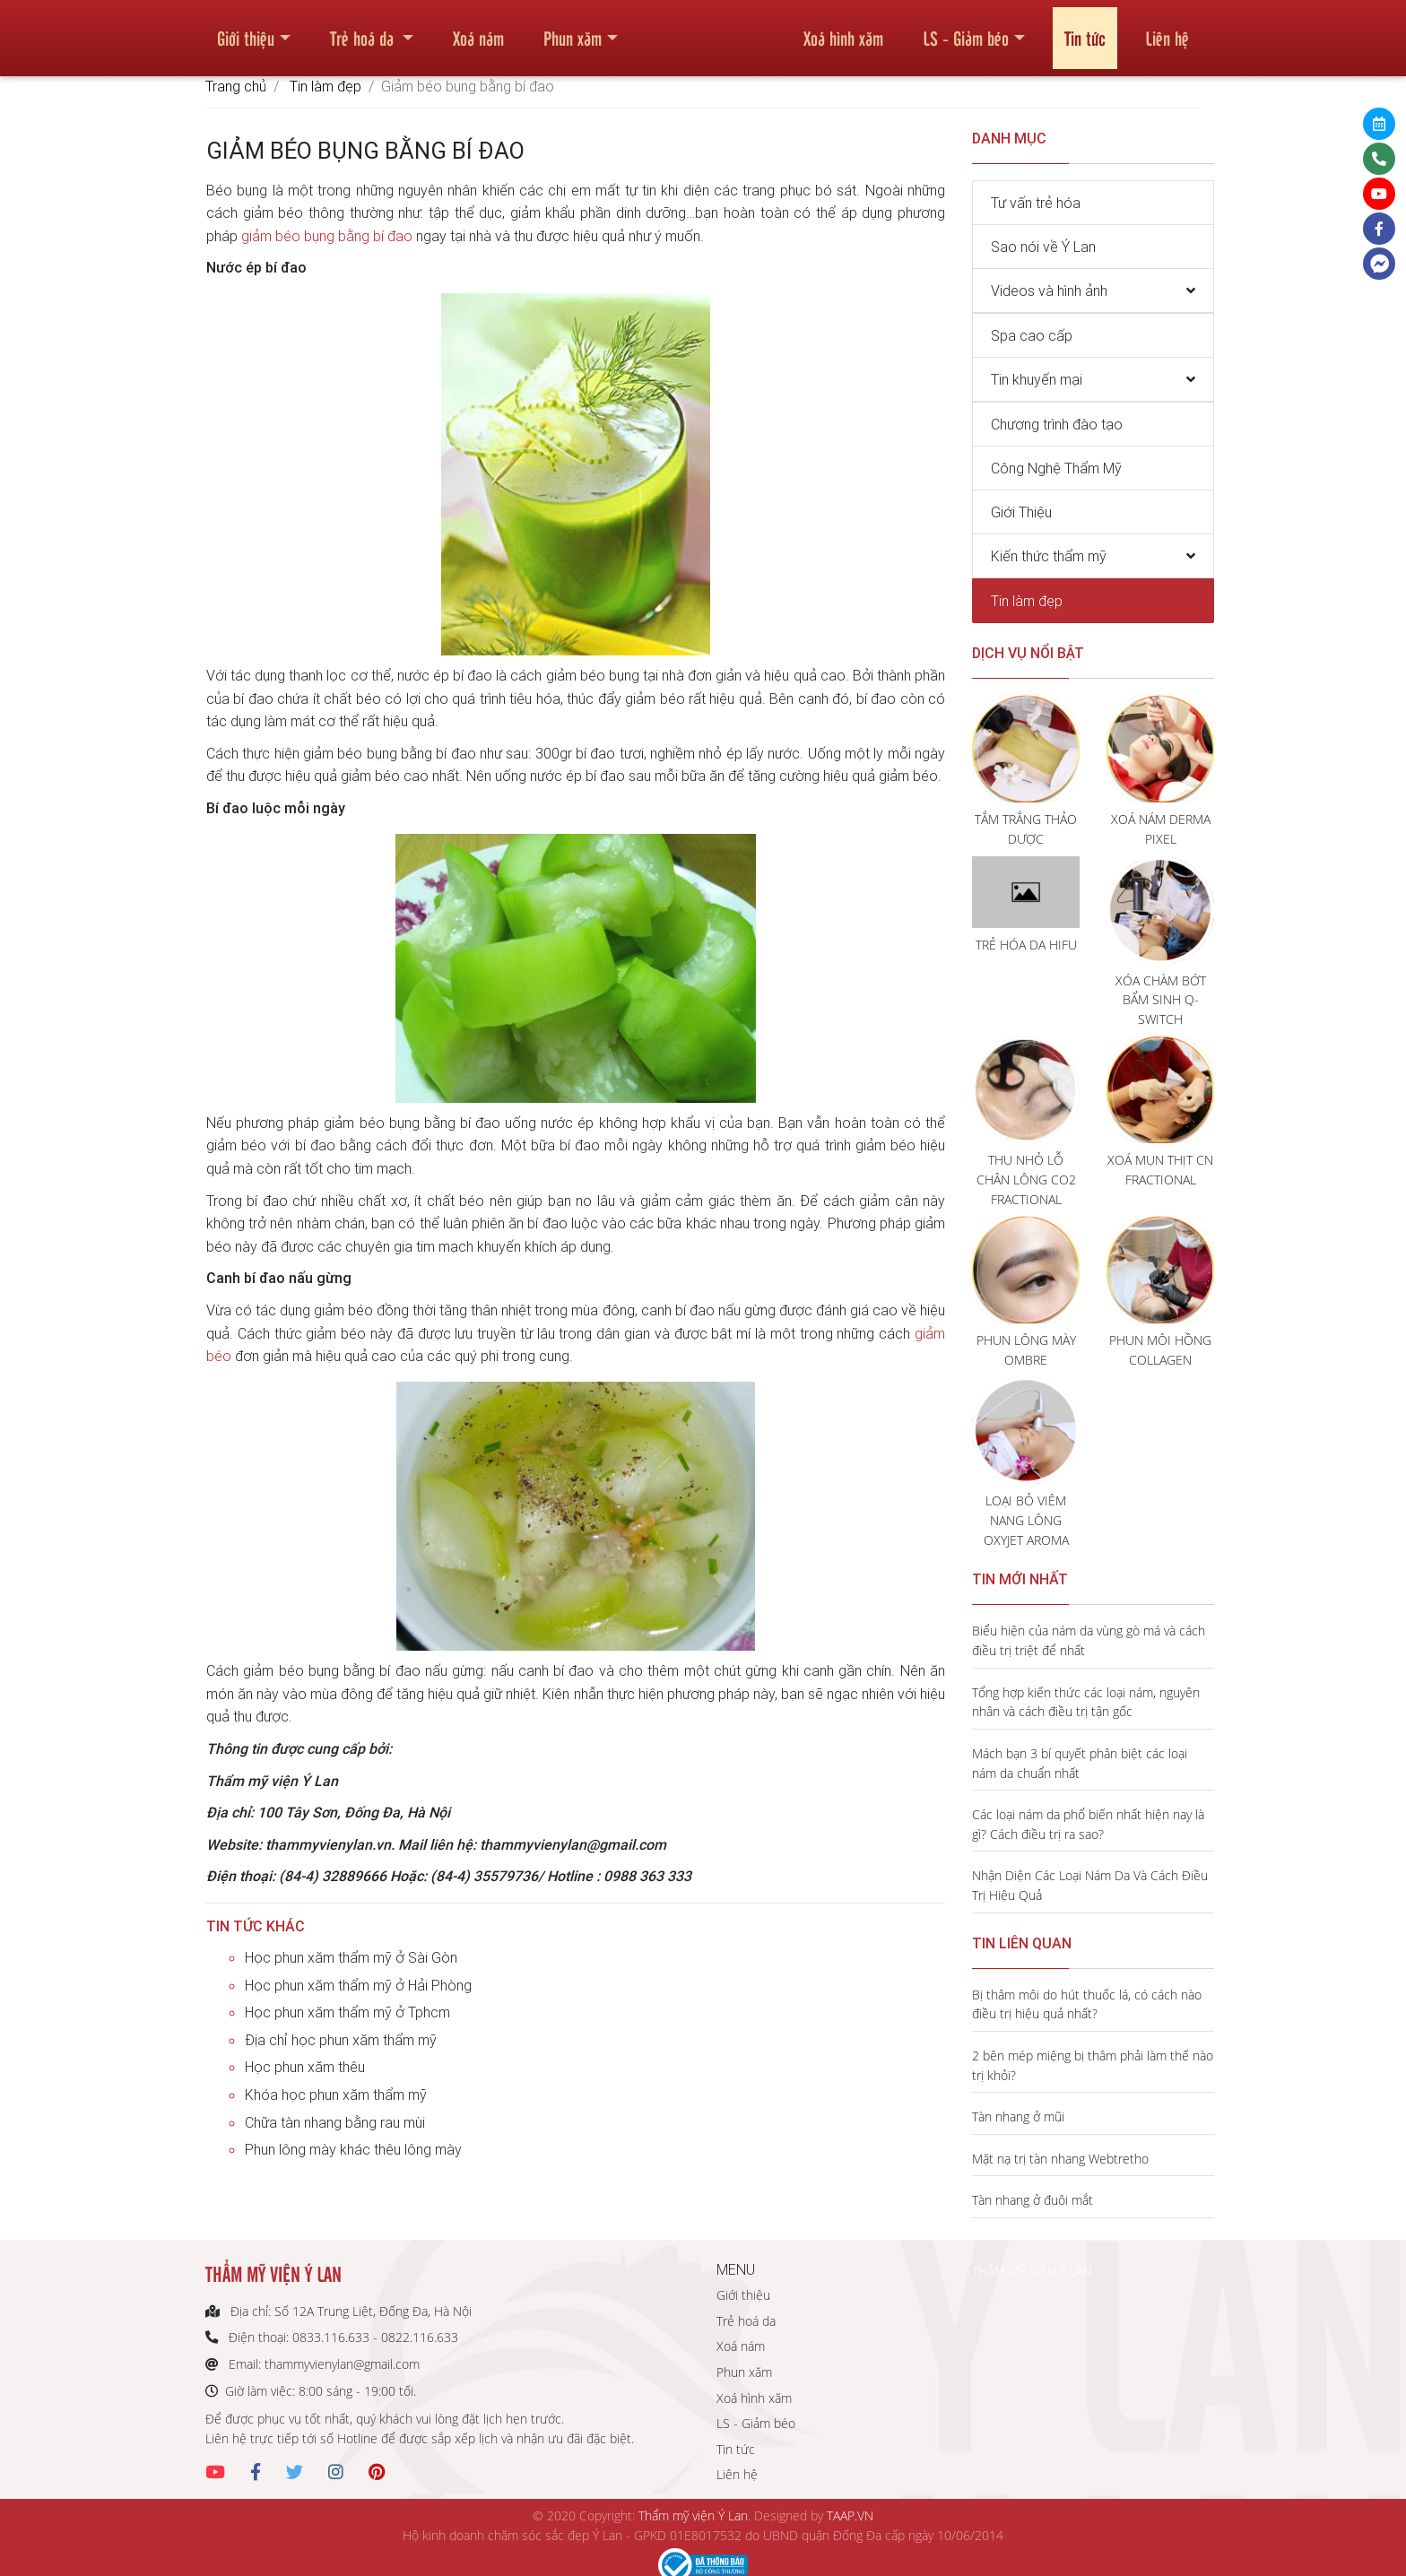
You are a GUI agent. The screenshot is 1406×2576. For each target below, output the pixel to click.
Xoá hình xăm (843, 30)
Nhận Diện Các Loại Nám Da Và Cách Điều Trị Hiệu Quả (1090, 1885)
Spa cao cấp (1031, 335)
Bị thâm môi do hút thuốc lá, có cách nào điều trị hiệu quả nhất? (1087, 2004)
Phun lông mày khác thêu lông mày (353, 2149)
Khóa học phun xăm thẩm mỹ (336, 2094)
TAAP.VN (850, 2515)
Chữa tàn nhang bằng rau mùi (335, 2122)
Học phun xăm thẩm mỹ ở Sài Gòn (351, 1957)
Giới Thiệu (1021, 512)
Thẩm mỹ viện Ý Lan (693, 2515)
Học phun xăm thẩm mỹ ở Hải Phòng (358, 1985)
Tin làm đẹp (325, 86)
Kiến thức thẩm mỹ (1049, 556)
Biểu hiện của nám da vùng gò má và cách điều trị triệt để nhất (1088, 1640)
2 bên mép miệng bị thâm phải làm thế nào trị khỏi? (1092, 2065)
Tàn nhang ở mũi (1018, 2116)
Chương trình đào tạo (1057, 424)
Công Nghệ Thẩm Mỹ (1056, 468)
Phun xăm (572, 30)
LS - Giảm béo (966, 30)
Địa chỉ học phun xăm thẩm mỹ (341, 2040)
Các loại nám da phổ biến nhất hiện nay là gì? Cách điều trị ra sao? (1088, 1824)
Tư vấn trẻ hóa (1036, 203)
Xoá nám (478, 30)
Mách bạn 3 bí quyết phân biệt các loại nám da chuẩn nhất (1079, 1763)
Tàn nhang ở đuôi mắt (1032, 2199)
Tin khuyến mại (1036, 379)
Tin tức (1085, 30)
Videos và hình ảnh (1049, 290)
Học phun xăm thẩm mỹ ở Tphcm (347, 2012)
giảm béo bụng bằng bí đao (326, 236)
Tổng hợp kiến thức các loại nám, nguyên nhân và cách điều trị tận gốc (1086, 1702)
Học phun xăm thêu (305, 2067)
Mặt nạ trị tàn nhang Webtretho (1060, 2158)
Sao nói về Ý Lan (1043, 247)
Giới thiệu (245, 30)
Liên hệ (1167, 30)
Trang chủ (235, 86)
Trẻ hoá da (364, 30)
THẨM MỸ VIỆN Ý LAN (1032, 2270)
